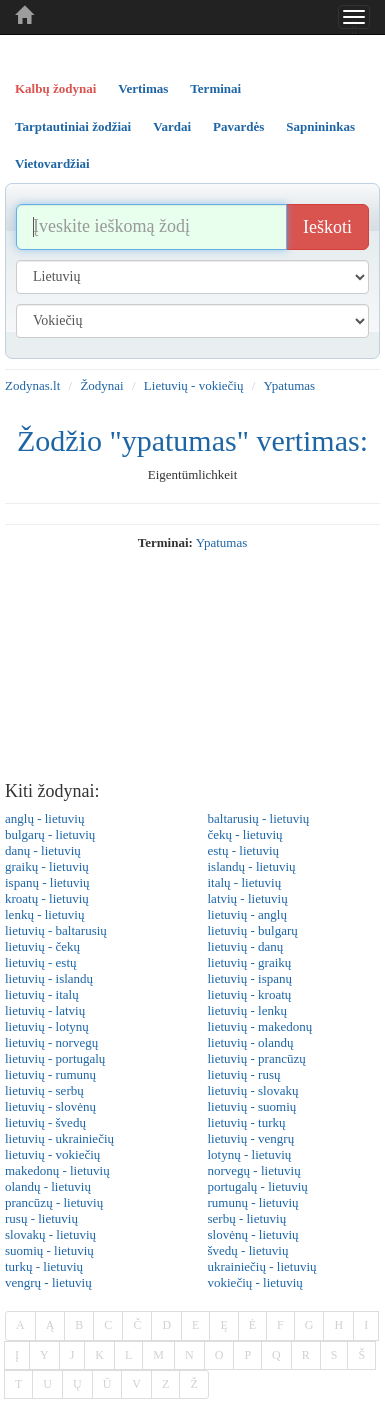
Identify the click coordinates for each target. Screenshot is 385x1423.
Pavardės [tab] (238, 126)
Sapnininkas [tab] (320, 126)
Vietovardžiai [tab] (52, 163)
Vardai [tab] (172, 126)
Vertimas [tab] (143, 88)
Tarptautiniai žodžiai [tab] (73, 126)
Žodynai (101, 385)
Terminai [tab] (215, 88)
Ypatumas (290, 385)
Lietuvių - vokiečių (194, 385)
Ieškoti (327, 227)
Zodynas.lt (32, 385)
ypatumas (222, 542)
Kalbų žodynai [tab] (55, 88)
